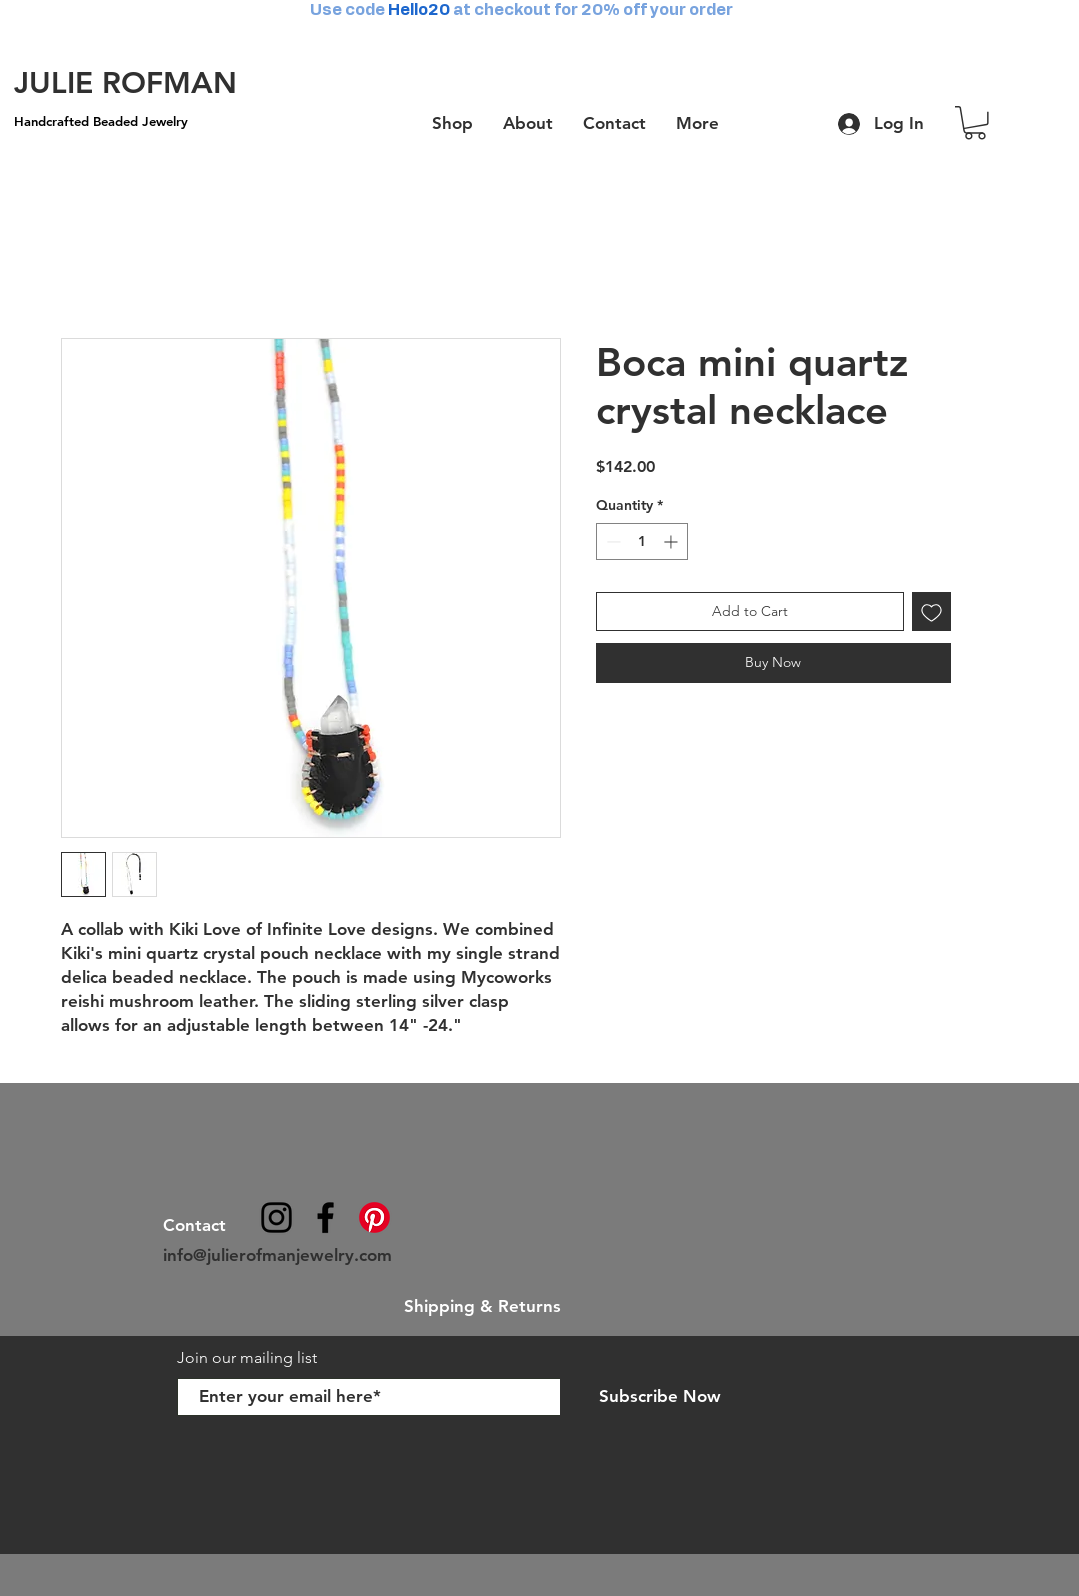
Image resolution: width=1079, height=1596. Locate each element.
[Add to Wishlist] (931, 611)
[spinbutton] (642, 541)
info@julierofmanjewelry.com (277, 1255)
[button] (975, 123)
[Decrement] (611, 541)
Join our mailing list (249, 1357)
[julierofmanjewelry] (325, 1217)
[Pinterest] (374, 1217)
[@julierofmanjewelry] (276, 1217)
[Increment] (672, 541)
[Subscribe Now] (660, 1397)
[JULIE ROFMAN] (125, 82)
